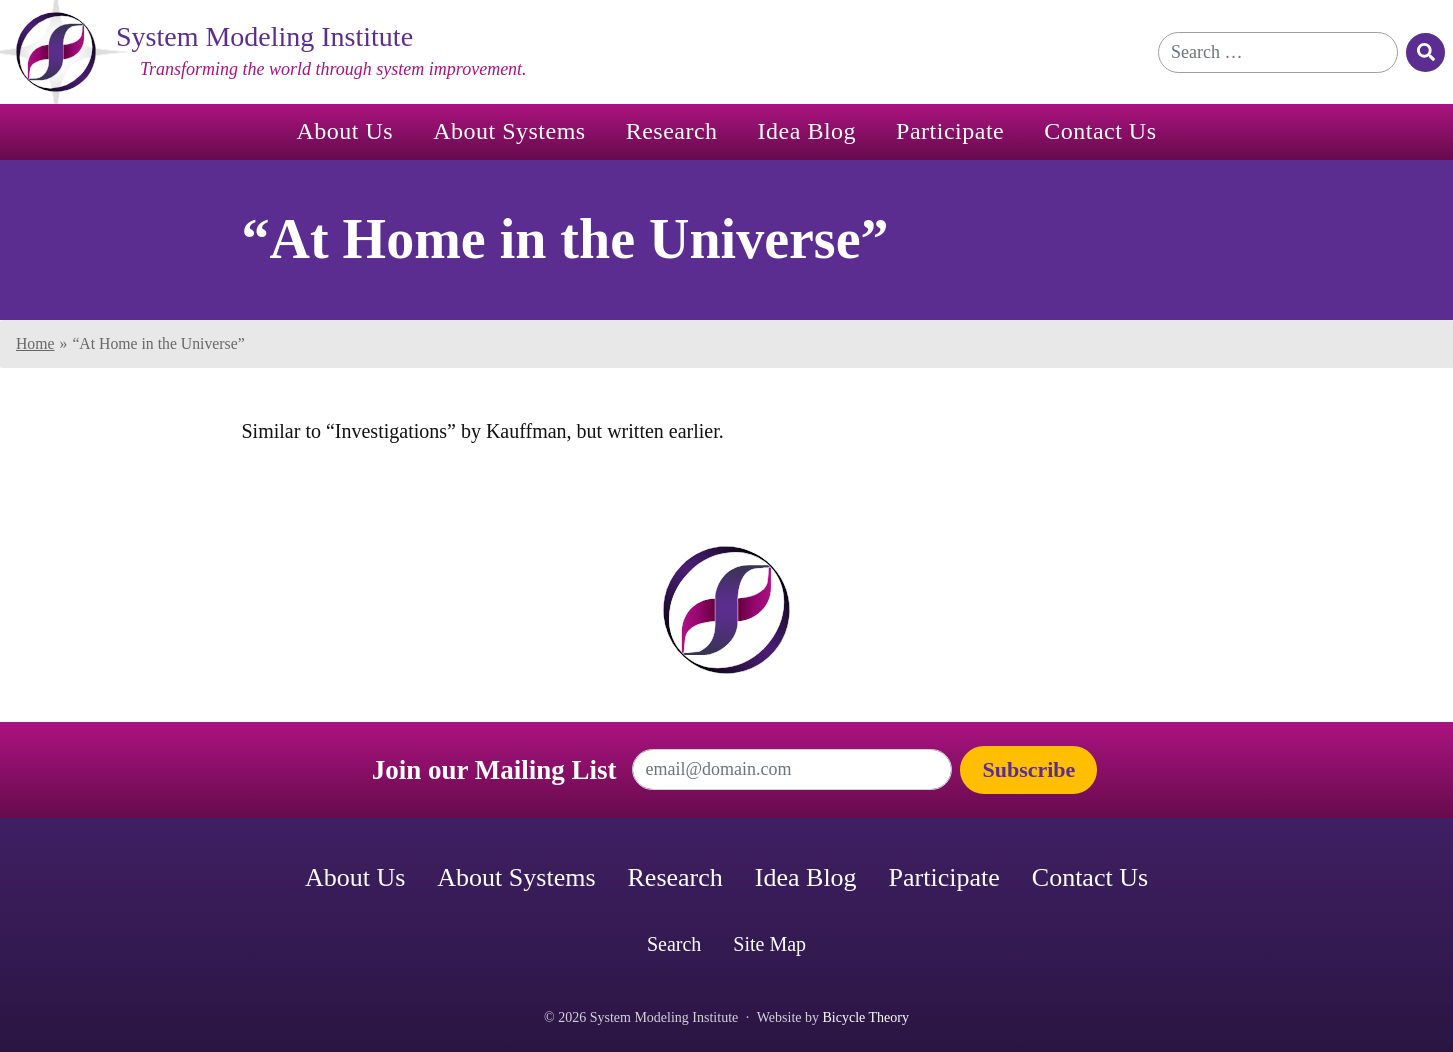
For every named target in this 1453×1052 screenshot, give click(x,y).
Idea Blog (807, 131)
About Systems (509, 131)
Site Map (769, 944)
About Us (344, 131)
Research (672, 131)
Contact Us (1100, 131)
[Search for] (1278, 52)
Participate (950, 131)
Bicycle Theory (866, 1017)
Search (674, 944)
